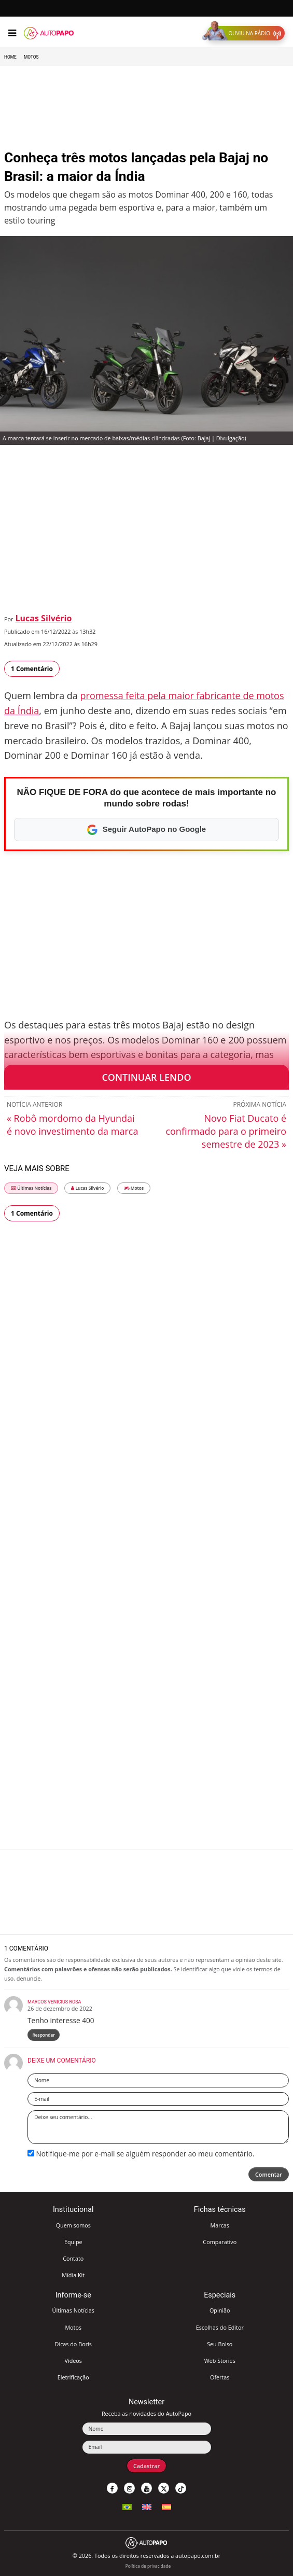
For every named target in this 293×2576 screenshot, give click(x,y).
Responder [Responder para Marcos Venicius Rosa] (43, 2035)
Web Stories (219, 2360)
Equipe (73, 2242)
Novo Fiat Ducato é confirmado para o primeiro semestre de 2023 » (225, 1131)
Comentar (268, 2174)
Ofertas (220, 2377)
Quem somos (73, 2225)
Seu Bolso (219, 2344)
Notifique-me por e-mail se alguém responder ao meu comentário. (141, 2154)
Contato (73, 2258)
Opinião (220, 2310)
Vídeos (73, 2360)
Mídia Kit (73, 2275)
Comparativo (219, 2242)
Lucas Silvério (44, 618)
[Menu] (12, 33)
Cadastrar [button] (146, 2466)
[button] (246, 33)
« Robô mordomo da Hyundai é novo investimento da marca (72, 1124)
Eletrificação (73, 2377)
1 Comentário (32, 668)
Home (10, 57)
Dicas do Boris (73, 2344)
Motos (31, 57)
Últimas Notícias (31, 1188)
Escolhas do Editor (220, 2327)
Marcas (220, 2225)
